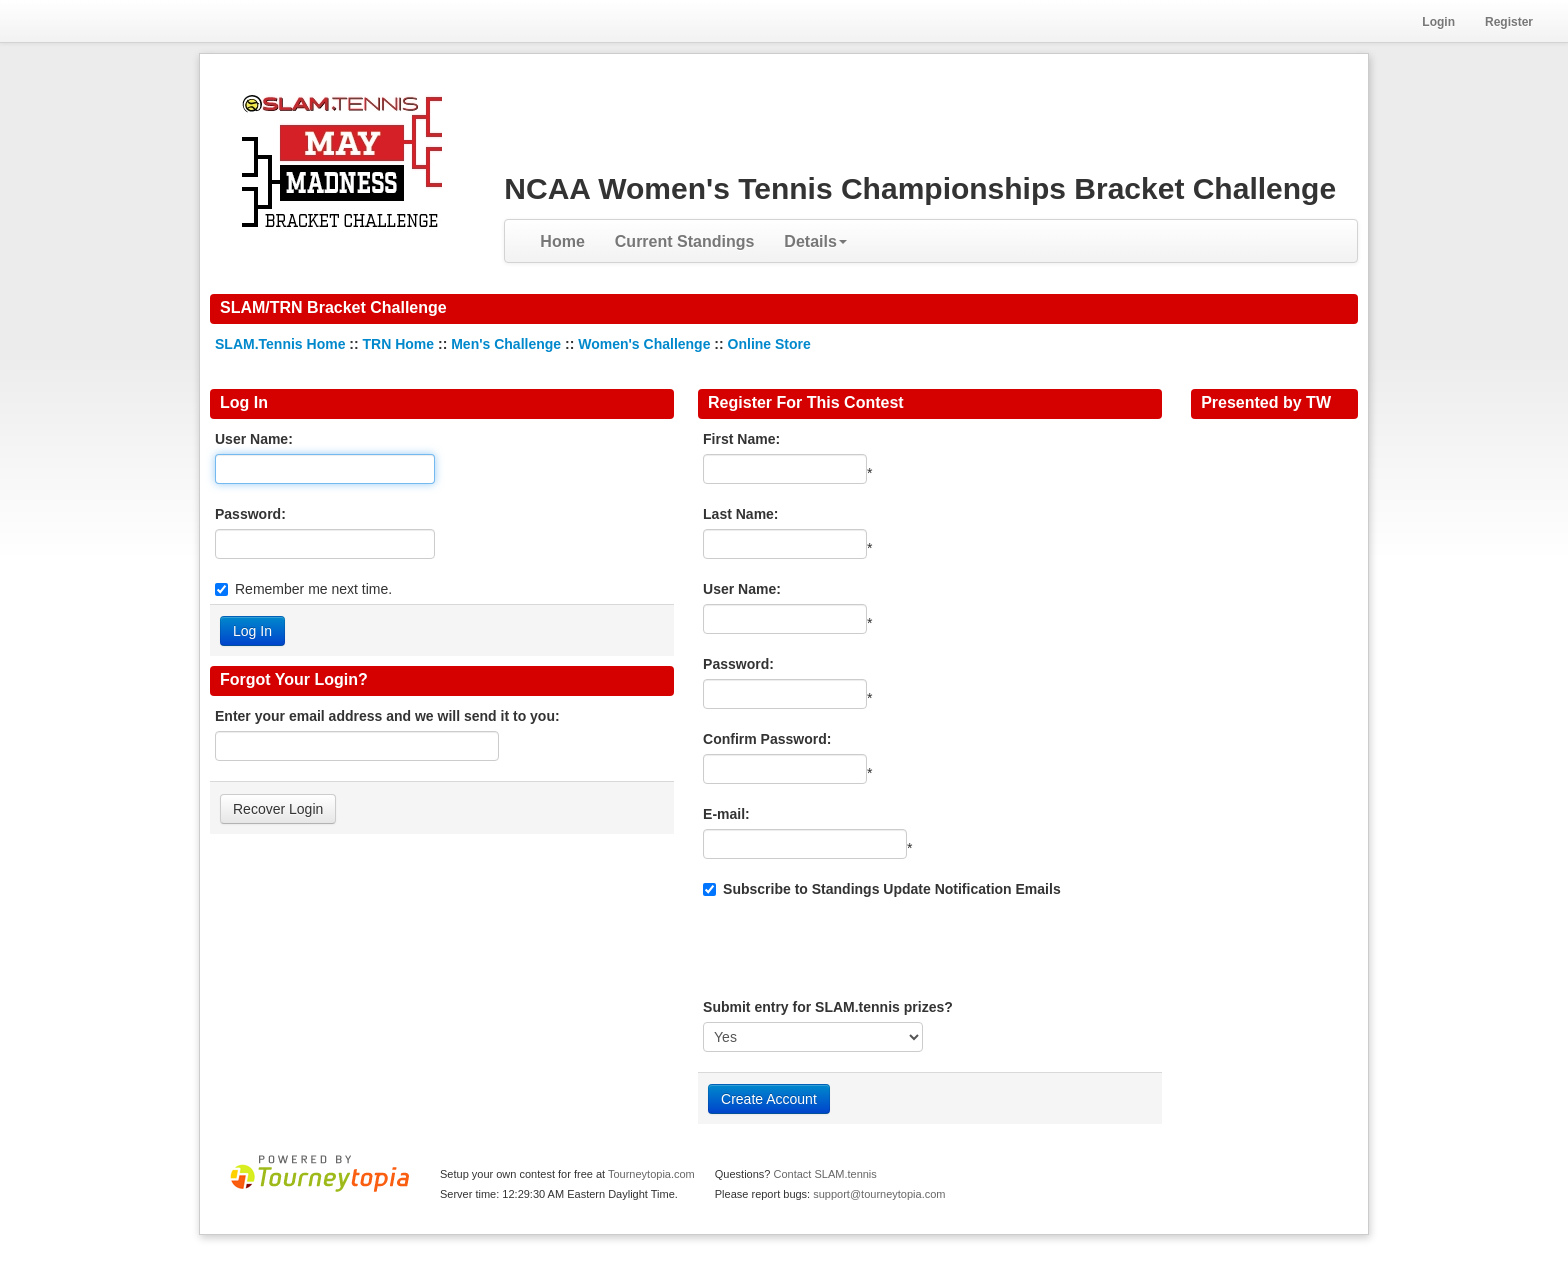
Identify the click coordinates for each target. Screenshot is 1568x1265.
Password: (250, 514)
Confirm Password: (767, 739)
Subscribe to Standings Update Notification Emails (882, 889)
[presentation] (855, 948)
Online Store (769, 344)
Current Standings (685, 241)
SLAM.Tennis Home (280, 344)
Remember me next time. (313, 589)
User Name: (254, 439)
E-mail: (726, 814)
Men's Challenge (506, 344)
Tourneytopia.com (651, 1174)
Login (1438, 22)
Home (562, 241)
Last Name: (740, 514)
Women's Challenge (644, 344)
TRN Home (399, 344)
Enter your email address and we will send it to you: (387, 716)
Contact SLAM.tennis (824, 1174)
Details (815, 241)
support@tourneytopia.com (879, 1194)
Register (1509, 22)
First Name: (741, 439)
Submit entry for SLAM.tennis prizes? (828, 1007)
